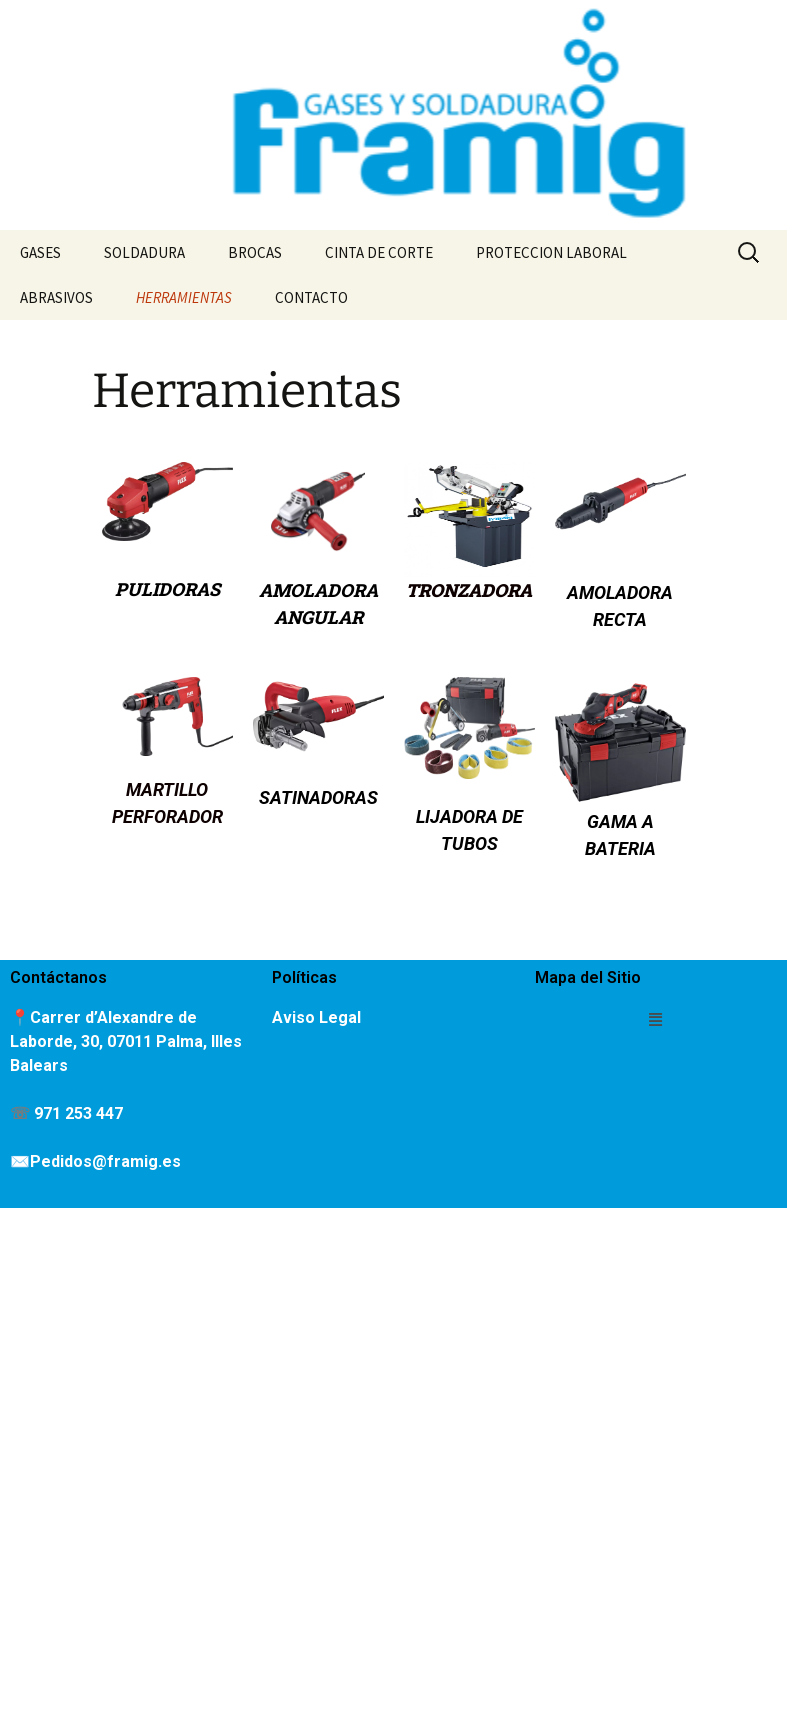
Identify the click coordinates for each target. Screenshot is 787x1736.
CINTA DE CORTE (379, 252)
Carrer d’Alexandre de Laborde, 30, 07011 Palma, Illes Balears (126, 1041)
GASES (40, 252)
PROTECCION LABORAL (551, 252)
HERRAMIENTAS (184, 297)
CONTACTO (311, 297)
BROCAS (255, 252)
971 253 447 (78, 1113)
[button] (656, 1019)
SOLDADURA (144, 252)
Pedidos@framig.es (105, 1161)
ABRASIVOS (56, 297)
